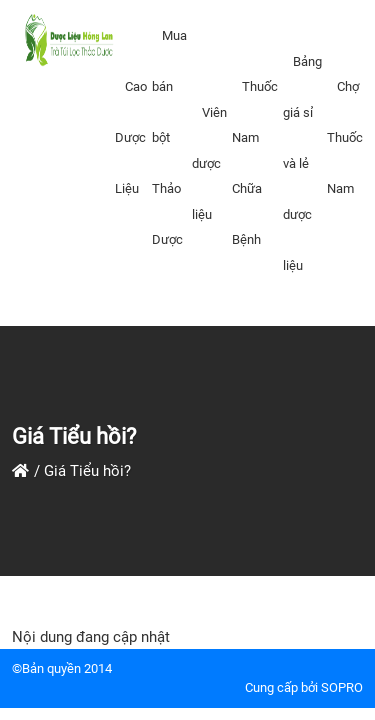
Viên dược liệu (209, 163)
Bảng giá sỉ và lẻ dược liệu (302, 163)
